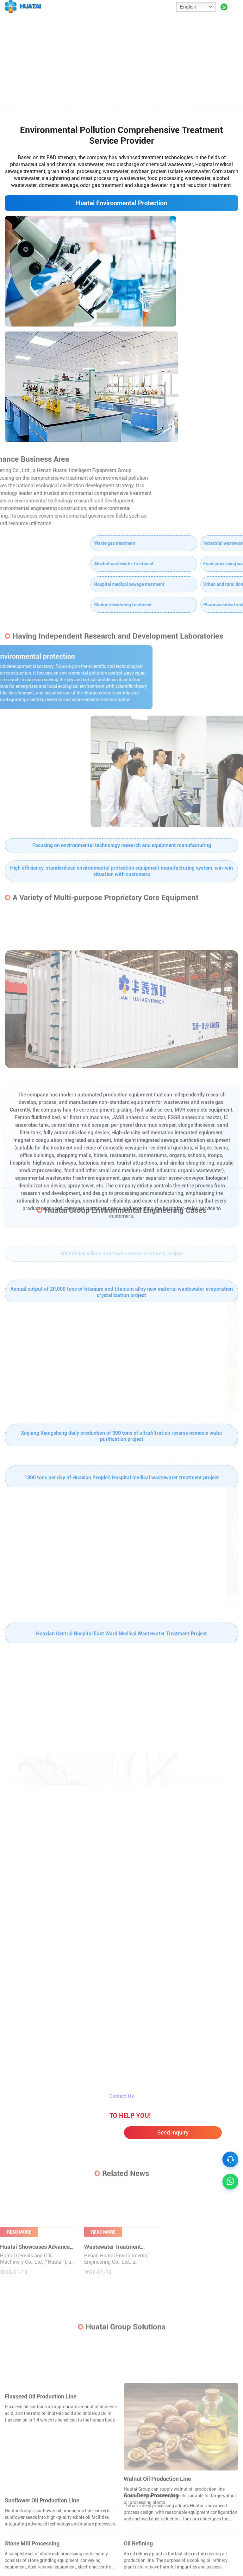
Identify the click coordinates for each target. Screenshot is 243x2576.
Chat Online (70, 2117)
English (188, 6)
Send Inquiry (173, 2117)
